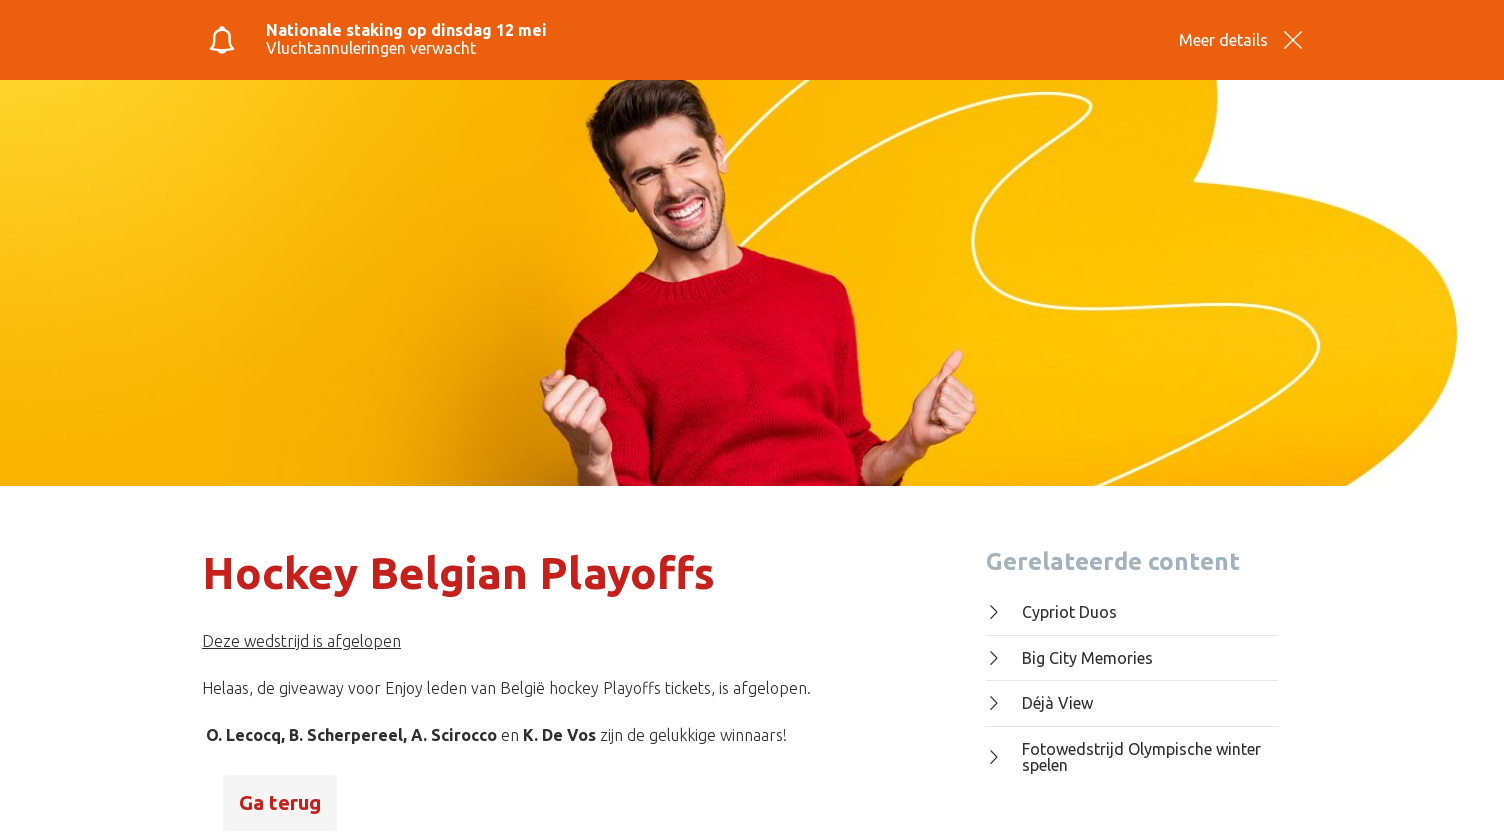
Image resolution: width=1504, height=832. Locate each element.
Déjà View (1039, 703)
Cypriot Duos (1051, 612)
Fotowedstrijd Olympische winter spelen (1123, 757)
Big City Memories (1069, 658)
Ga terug (280, 802)
